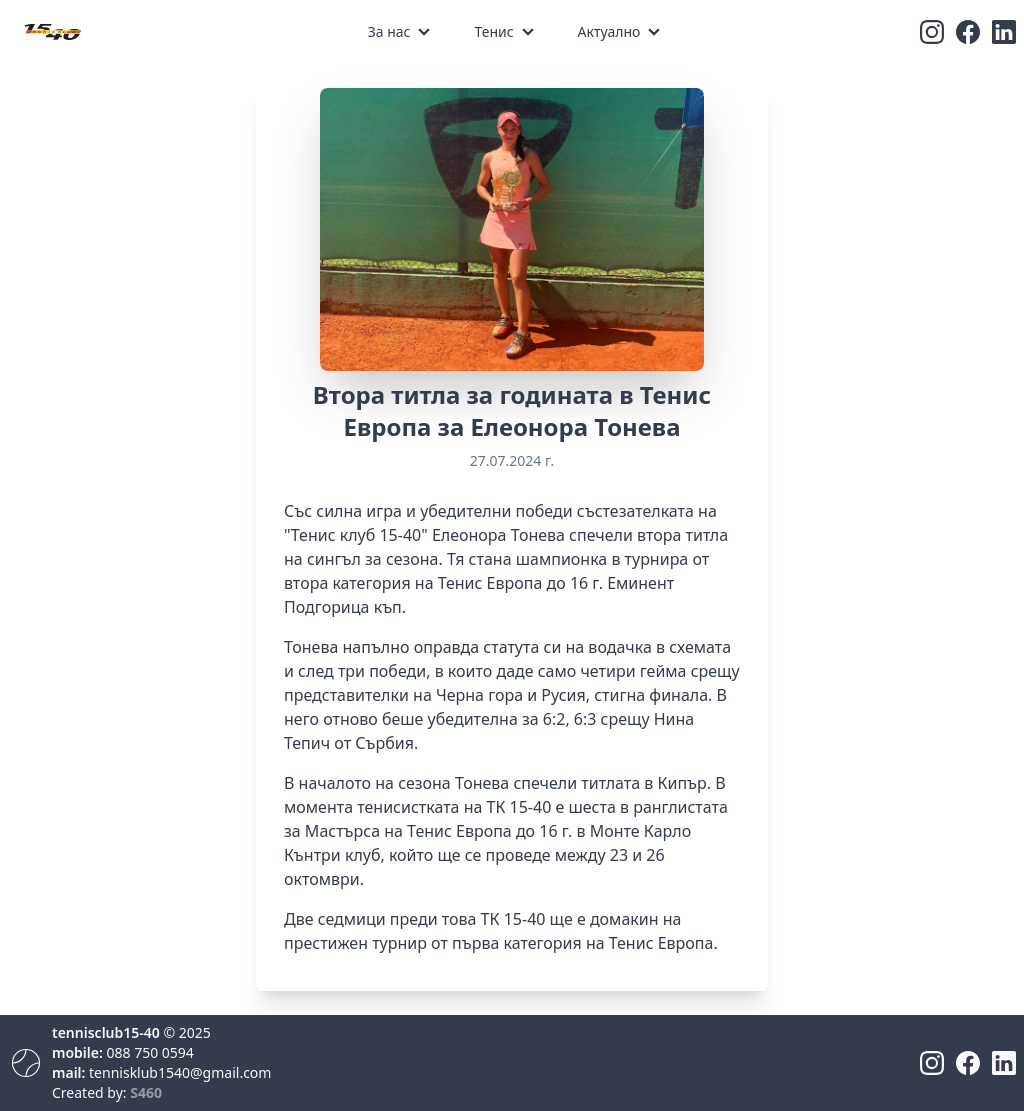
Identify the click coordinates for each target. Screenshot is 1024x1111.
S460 (146, 1092)
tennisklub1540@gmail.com (180, 1072)
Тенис (493, 31)
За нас (389, 31)
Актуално (609, 31)
